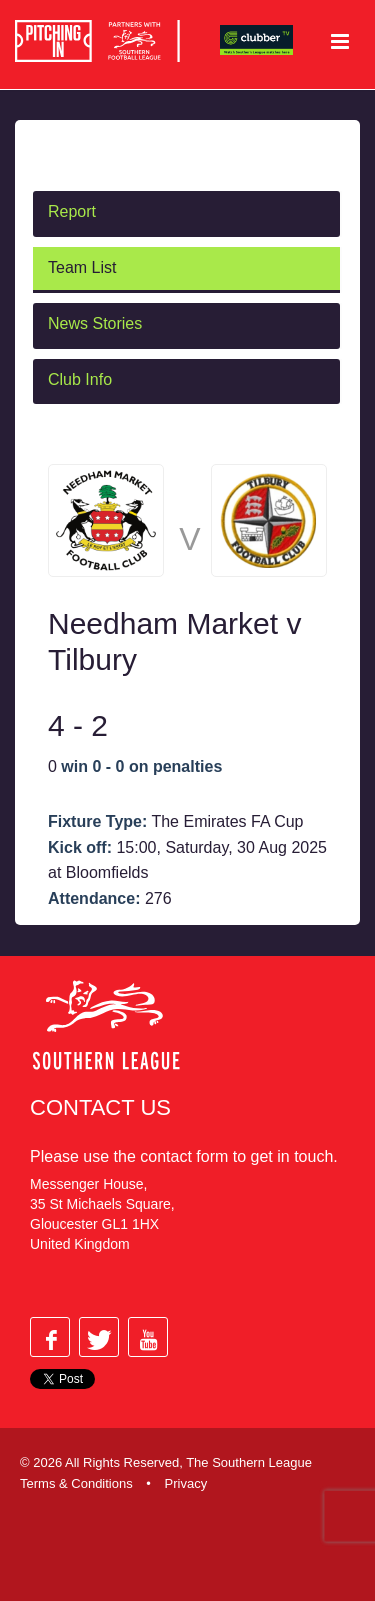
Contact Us (100, 1107)
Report (72, 211)
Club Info (80, 379)
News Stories (95, 323)
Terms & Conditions (76, 1483)
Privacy (186, 1483)
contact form (184, 1156)
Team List (82, 267)
